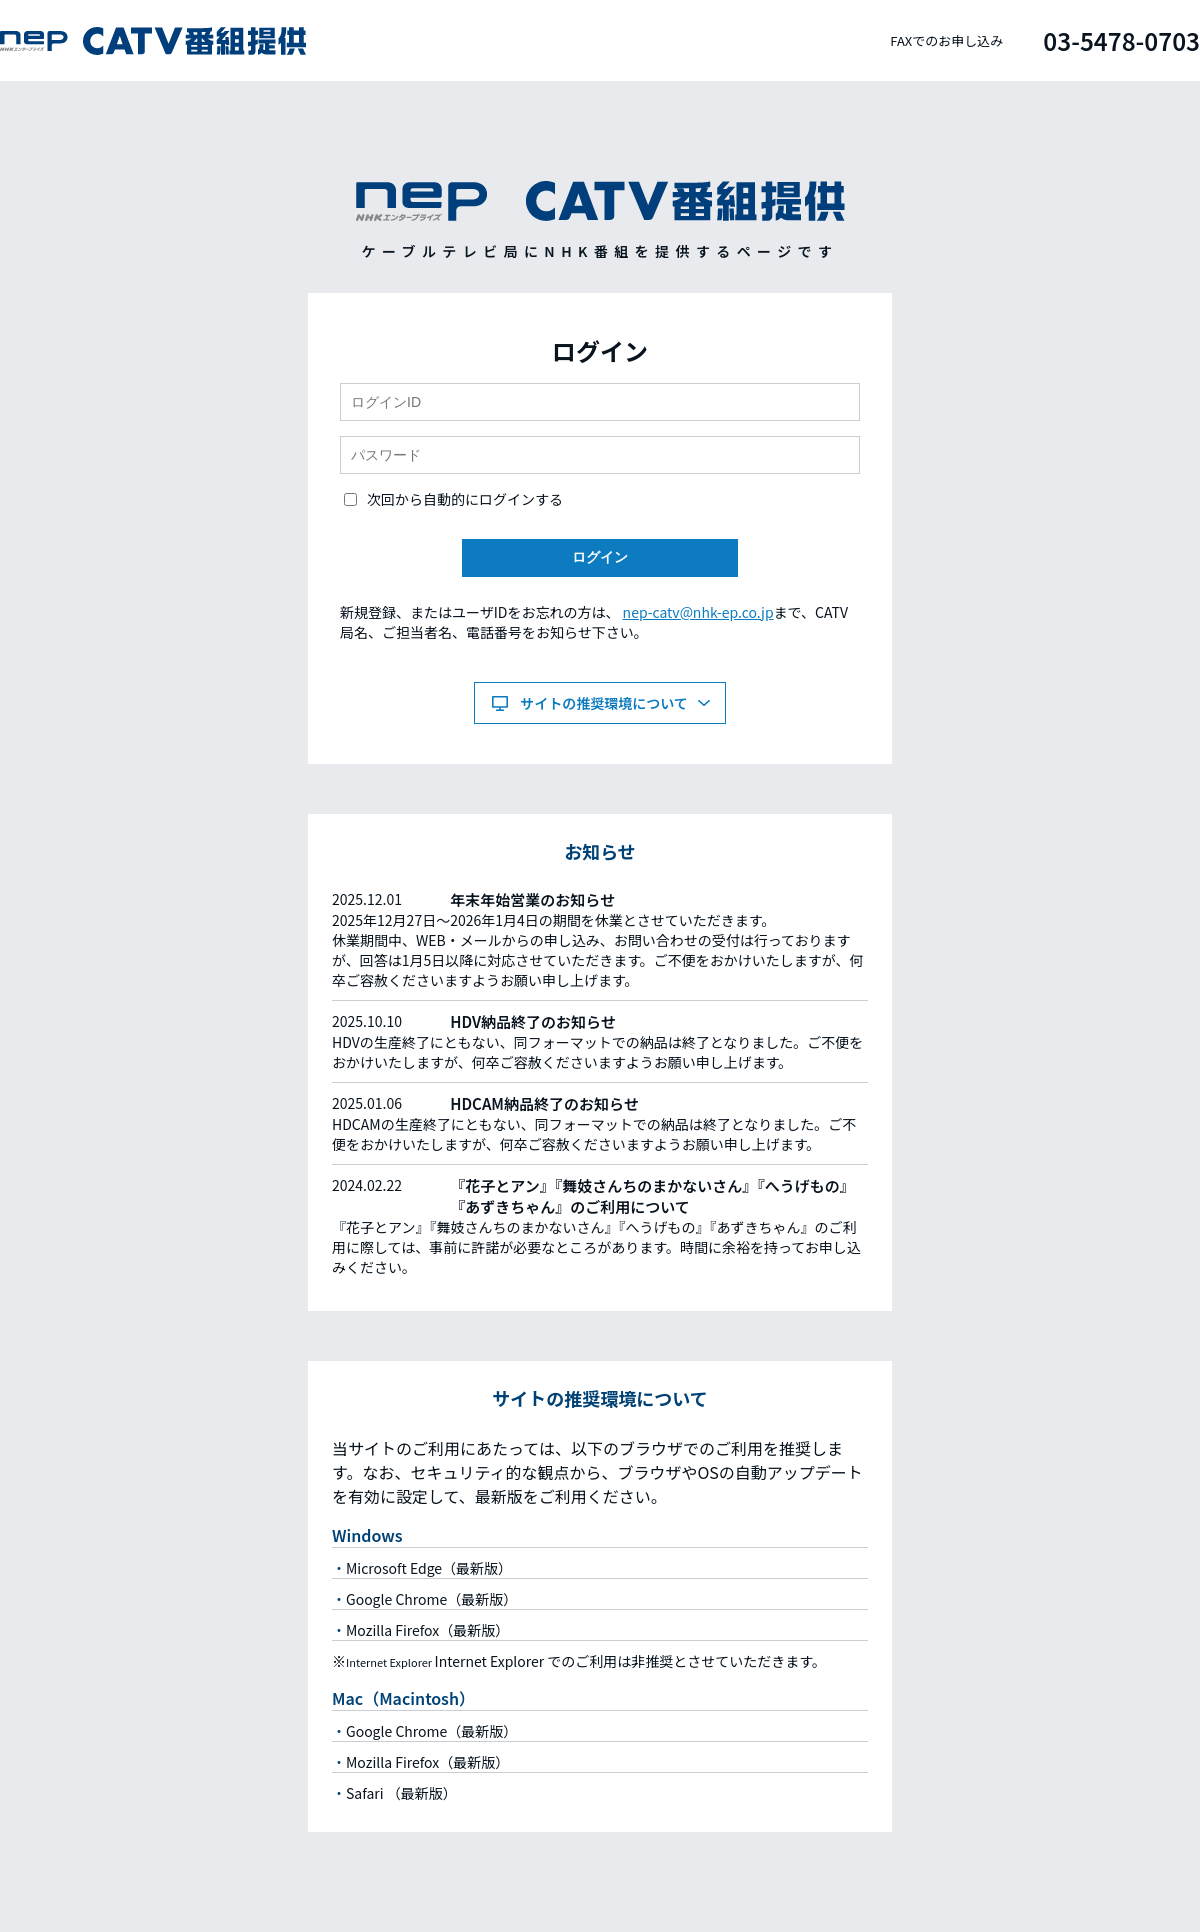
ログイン (600, 557)
